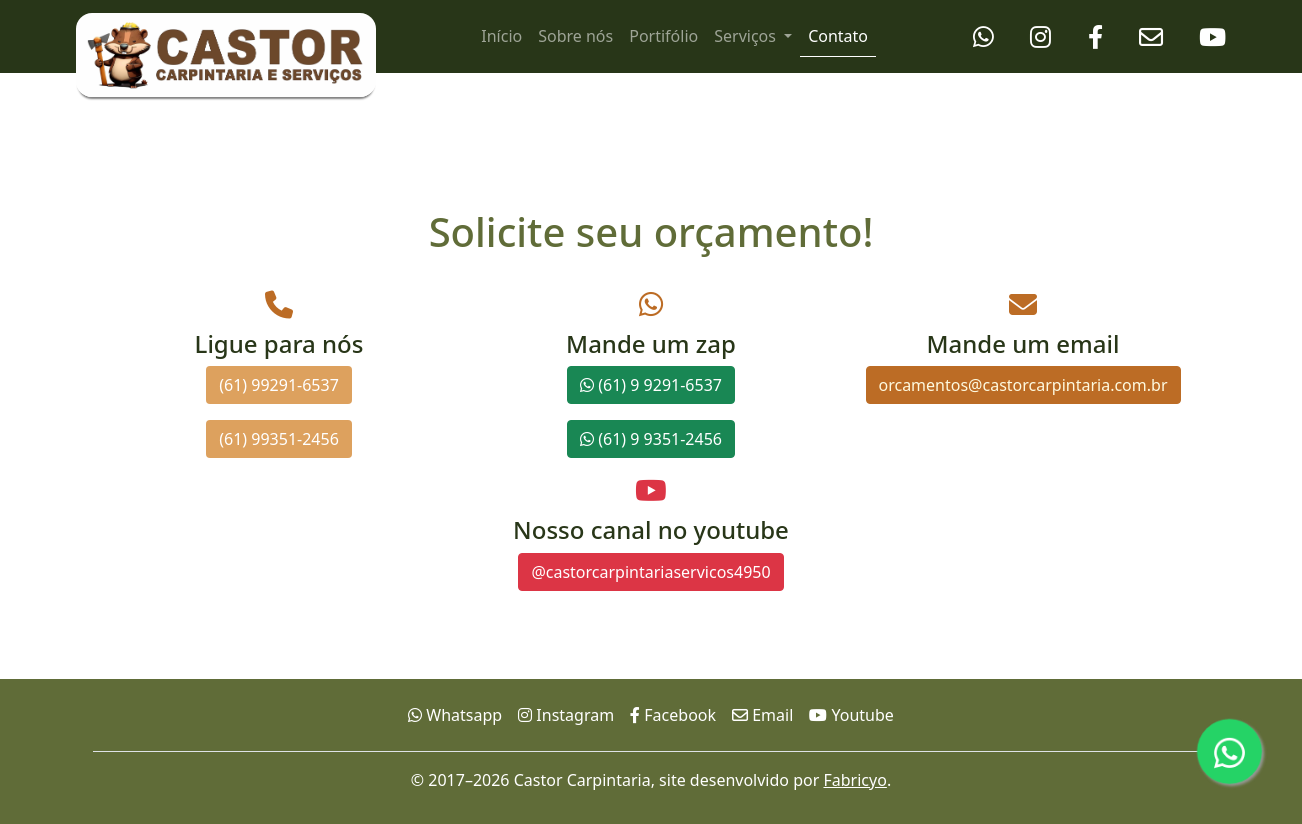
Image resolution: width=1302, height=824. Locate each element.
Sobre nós (575, 36)
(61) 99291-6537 (279, 385)
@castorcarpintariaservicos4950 (650, 572)
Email (762, 715)
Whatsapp (455, 715)
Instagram (566, 715)
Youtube (851, 715)
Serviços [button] (747, 36)
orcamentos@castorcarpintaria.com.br (1023, 385)
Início (501, 36)
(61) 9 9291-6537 (651, 385)
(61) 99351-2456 (279, 439)
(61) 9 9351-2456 (651, 439)
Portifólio (663, 36)
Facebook (673, 715)
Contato (838, 36)
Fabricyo (854, 780)
